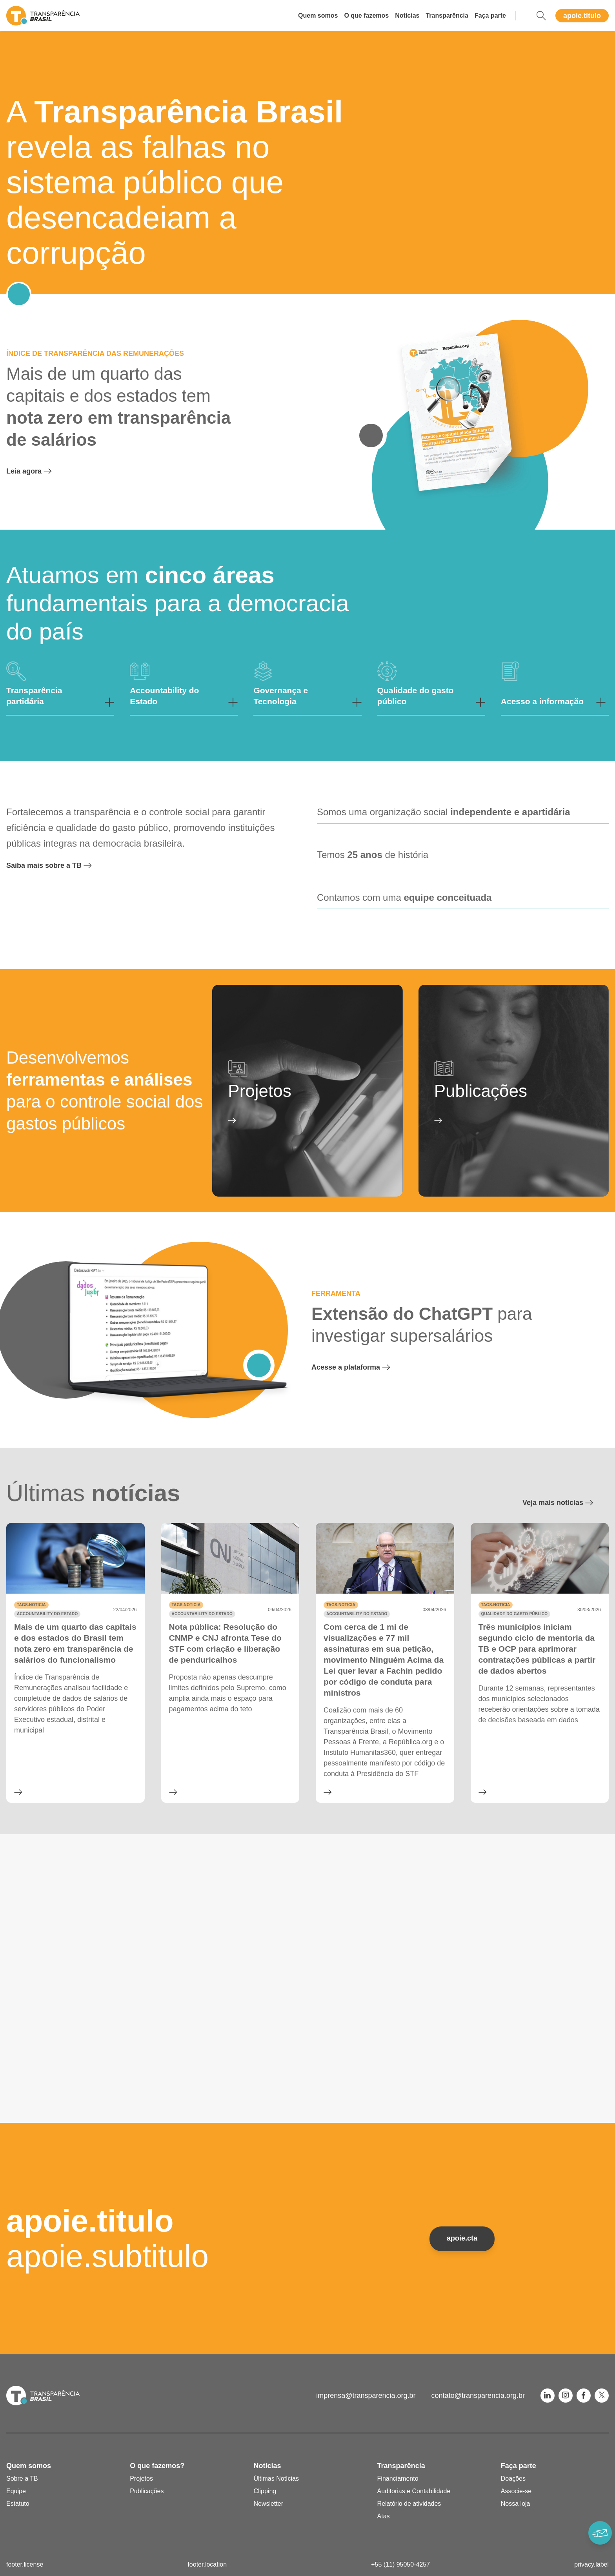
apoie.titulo (582, 16)
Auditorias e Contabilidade (414, 2491)
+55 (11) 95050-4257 (400, 2564)
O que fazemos (366, 15)
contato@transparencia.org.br (478, 2395)
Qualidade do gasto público (514, 1614)
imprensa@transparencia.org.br (365, 2395)
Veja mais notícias (565, 1503)
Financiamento (397, 2478)
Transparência (447, 15)
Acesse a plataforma (358, 1367)
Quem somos (318, 15)
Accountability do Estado (47, 1614)
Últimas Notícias (276, 2478)
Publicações (147, 2491)
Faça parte (490, 15)
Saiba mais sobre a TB (56, 865)
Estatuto (17, 2503)
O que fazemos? (157, 2466)
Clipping (264, 2491)
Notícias (407, 15)
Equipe (16, 2491)
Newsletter (268, 2503)
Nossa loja (515, 2503)
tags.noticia (31, 1605)
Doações (513, 2478)
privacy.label (591, 2564)
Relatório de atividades (409, 2503)
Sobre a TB (22, 2478)
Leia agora (36, 471)
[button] (60, 688)
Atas (383, 2516)
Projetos (141, 2478)
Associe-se (516, 2491)
